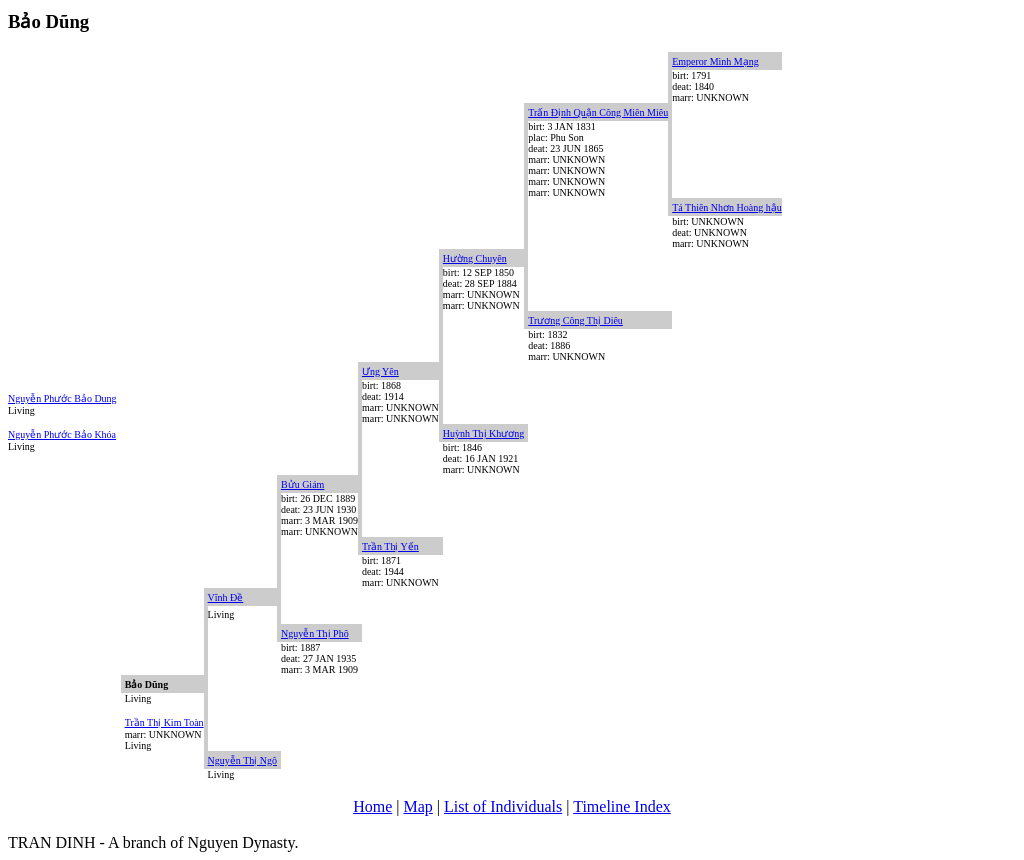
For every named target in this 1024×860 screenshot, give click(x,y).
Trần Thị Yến (390, 546)
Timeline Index (622, 806)
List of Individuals (503, 806)
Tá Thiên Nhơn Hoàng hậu (727, 207)
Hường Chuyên (475, 258)
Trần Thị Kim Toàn (164, 722)
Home (372, 806)
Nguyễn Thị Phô (315, 633)
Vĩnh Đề (226, 597)
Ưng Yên (380, 371)
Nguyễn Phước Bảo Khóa (62, 434)
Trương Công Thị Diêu (575, 320)
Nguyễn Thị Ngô (242, 760)
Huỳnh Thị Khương (483, 433)
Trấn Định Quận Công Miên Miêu (598, 112)
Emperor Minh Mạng (715, 61)
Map (418, 806)
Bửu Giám (302, 484)
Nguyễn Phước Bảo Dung (62, 398)
